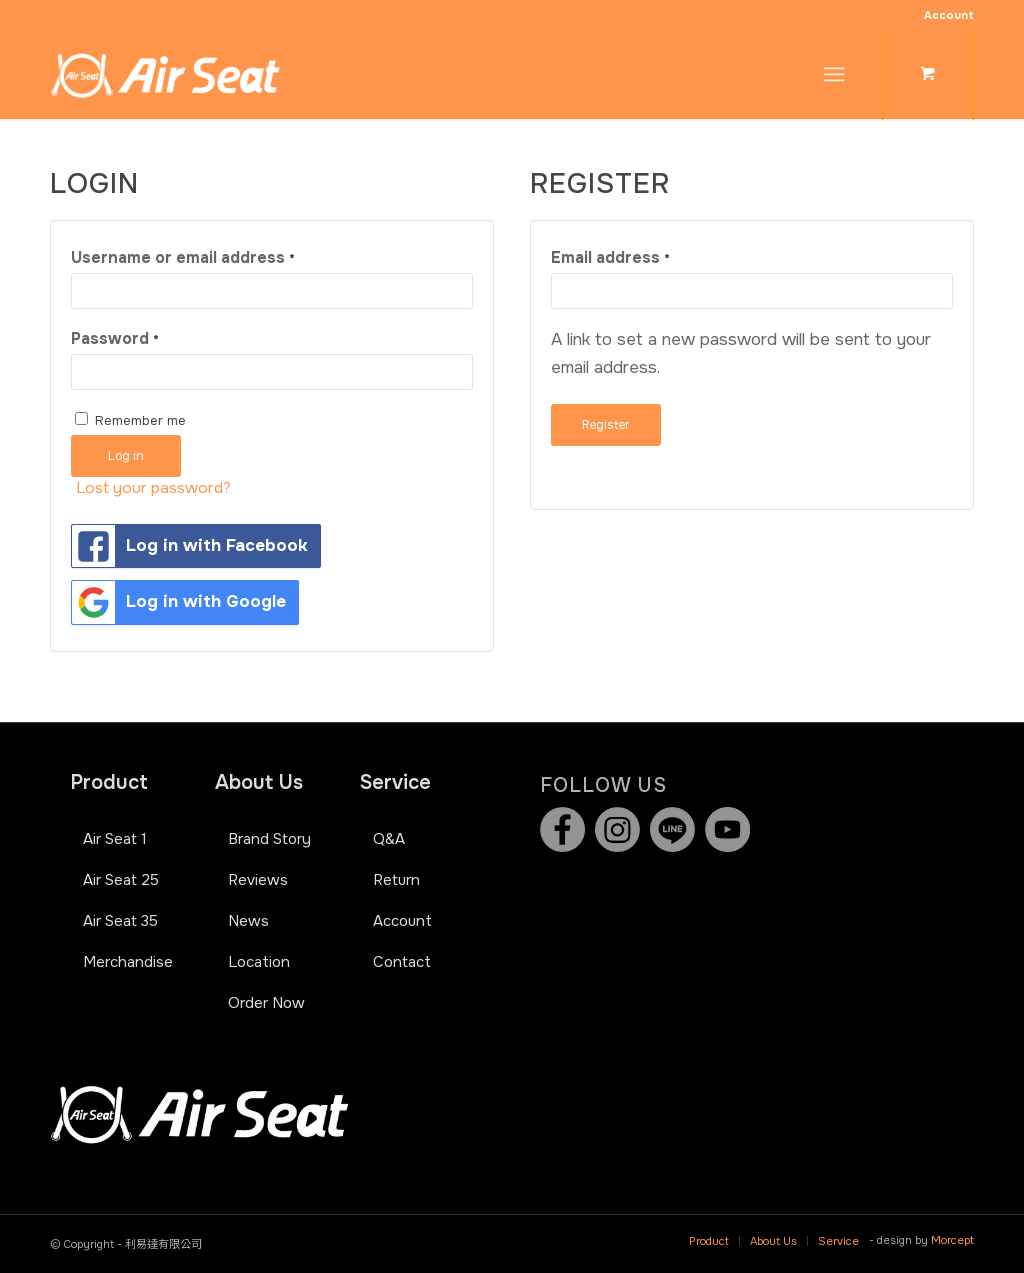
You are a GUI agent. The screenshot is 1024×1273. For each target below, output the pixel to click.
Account (949, 15)
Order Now (266, 1003)
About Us (259, 782)
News (248, 921)
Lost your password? (153, 488)
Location (259, 962)
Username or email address (183, 258)
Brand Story (269, 839)
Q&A (389, 839)
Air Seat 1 (115, 839)
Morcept (952, 1240)
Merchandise (128, 962)
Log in (126, 456)
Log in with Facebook (190, 546)
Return (396, 880)
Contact (402, 962)
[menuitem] (944, 15)
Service (395, 782)
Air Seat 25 (121, 880)
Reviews (258, 880)
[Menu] (834, 74)
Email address (610, 258)
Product (109, 782)
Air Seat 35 (120, 921)
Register (606, 425)
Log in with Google (179, 602)
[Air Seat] (165, 74)
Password (115, 339)
